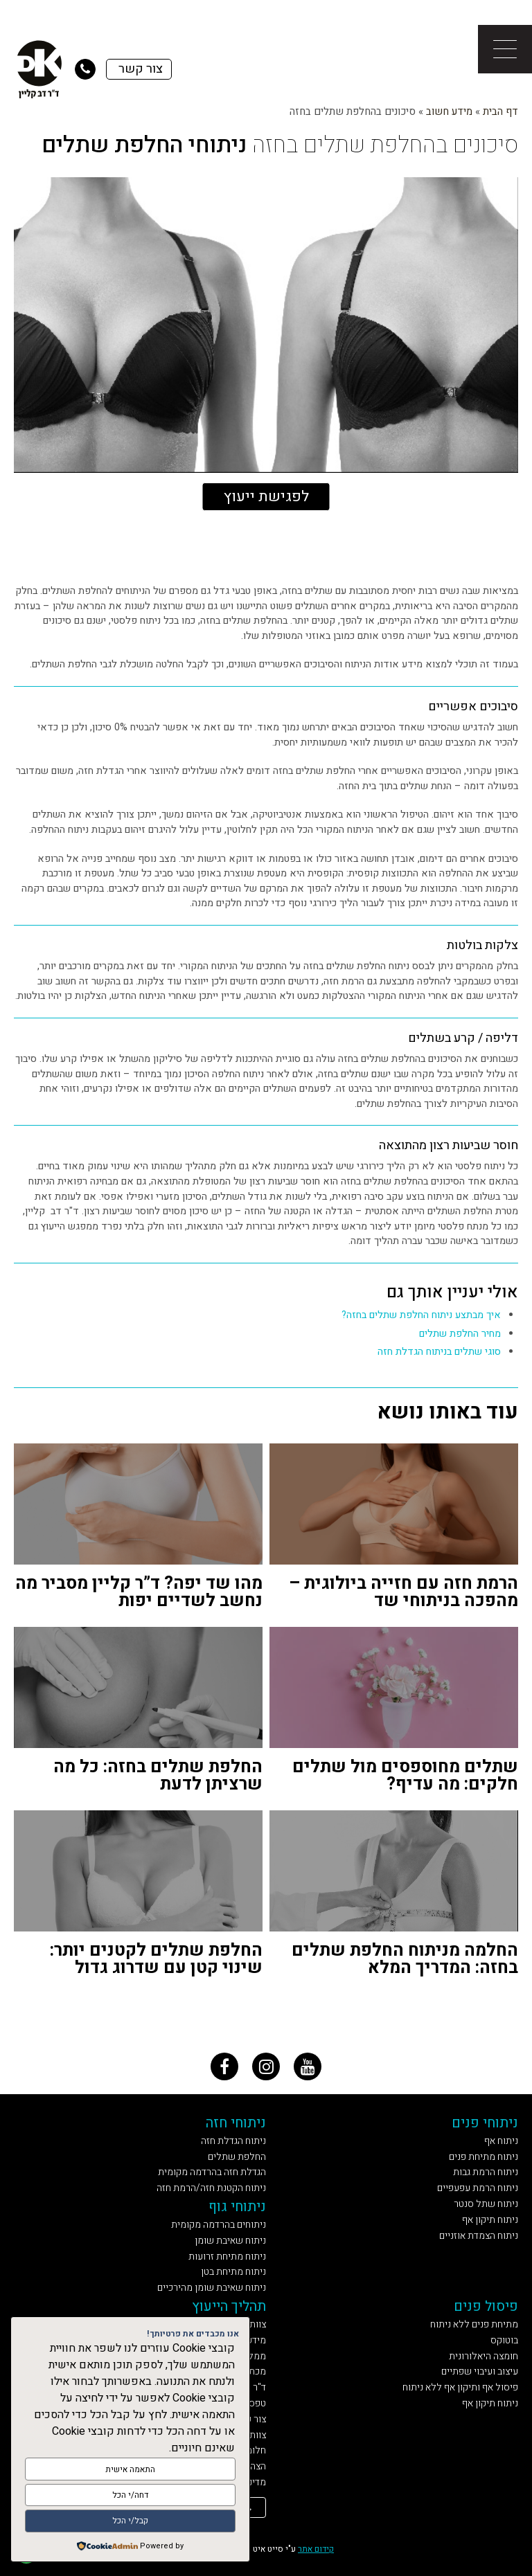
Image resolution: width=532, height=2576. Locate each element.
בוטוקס (504, 2340)
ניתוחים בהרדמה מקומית (218, 2224)
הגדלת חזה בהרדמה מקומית (212, 2172)
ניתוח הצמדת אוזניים (478, 2235)
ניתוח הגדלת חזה (233, 2141)
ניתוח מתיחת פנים (483, 2157)
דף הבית (500, 111)
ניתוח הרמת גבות (485, 2172)
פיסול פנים (486, 2306)
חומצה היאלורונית (483, 2356)
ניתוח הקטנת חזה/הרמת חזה (211, 2188)
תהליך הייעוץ (229, 2306)
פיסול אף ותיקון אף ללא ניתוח (460, 2387)
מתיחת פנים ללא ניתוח (474, 2324)
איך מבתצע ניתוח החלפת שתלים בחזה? (421, 1315)
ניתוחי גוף (237, 2207)
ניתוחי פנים (485, 2123)
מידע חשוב (449, 111)
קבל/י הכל (130, 2521)
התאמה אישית (130, 2470)
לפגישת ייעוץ (266, 496)
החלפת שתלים (237, 2157)
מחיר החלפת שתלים (460, 1333)
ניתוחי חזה (236, 2123)
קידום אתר (316, 2549)
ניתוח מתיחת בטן (233, 2271)
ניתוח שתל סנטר (486, 2204)
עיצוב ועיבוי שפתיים (479, 2371)
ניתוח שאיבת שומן (230, 2240)
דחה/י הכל (130, 2495)
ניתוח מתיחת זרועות (227, 2256)
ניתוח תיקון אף (490, 2220)
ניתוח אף (501, 2141)
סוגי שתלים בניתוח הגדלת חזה (439, 1351)
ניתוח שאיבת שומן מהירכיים (211, 2287)
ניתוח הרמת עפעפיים (477, 2188)
